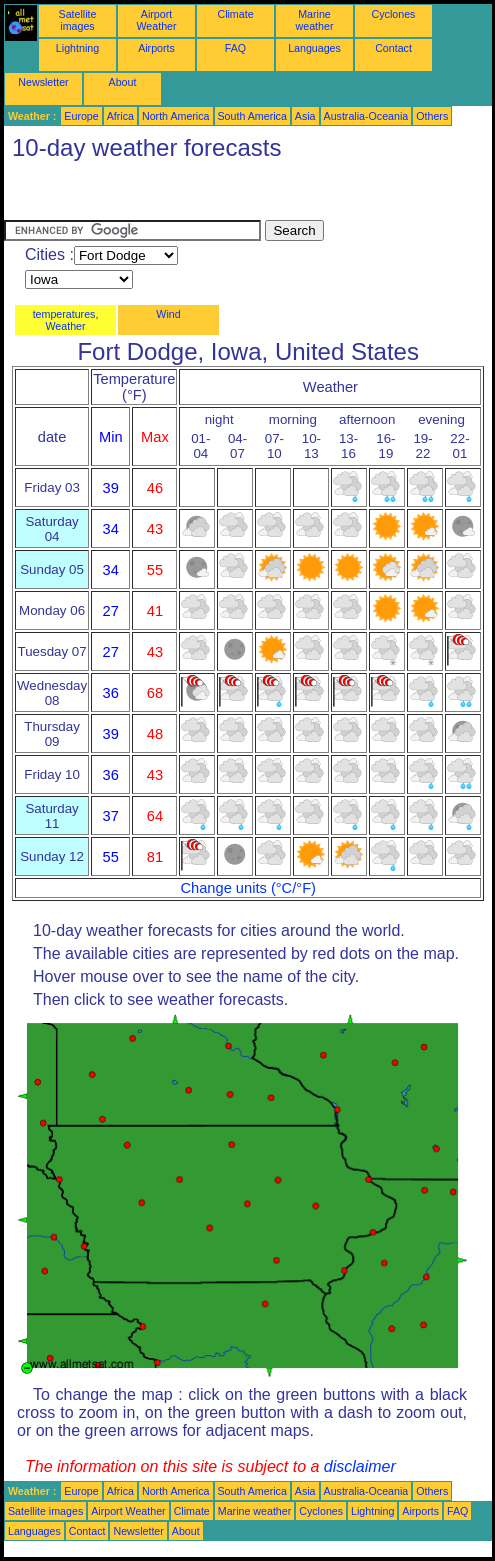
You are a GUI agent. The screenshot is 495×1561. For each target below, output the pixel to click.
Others (432, 116)
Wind (168, 314)
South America (252, 116)
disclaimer (360, 1466)
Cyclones (394, 14)
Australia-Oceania (366, 116)
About (123, 82)
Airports (156, 48)
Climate (235, 14)
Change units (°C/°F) (248, 888)
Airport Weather (156, 20)
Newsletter (43, 82)
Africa (120, 116)
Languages (314, 48)
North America (176, 116)
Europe (81, 116)
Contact (393, 48)
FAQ (235, 48)
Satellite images (78, 20)
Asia (305, 116)
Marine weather (315, 20)
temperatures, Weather (66, 320)
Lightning (77, 48)
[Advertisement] (164, 195)
